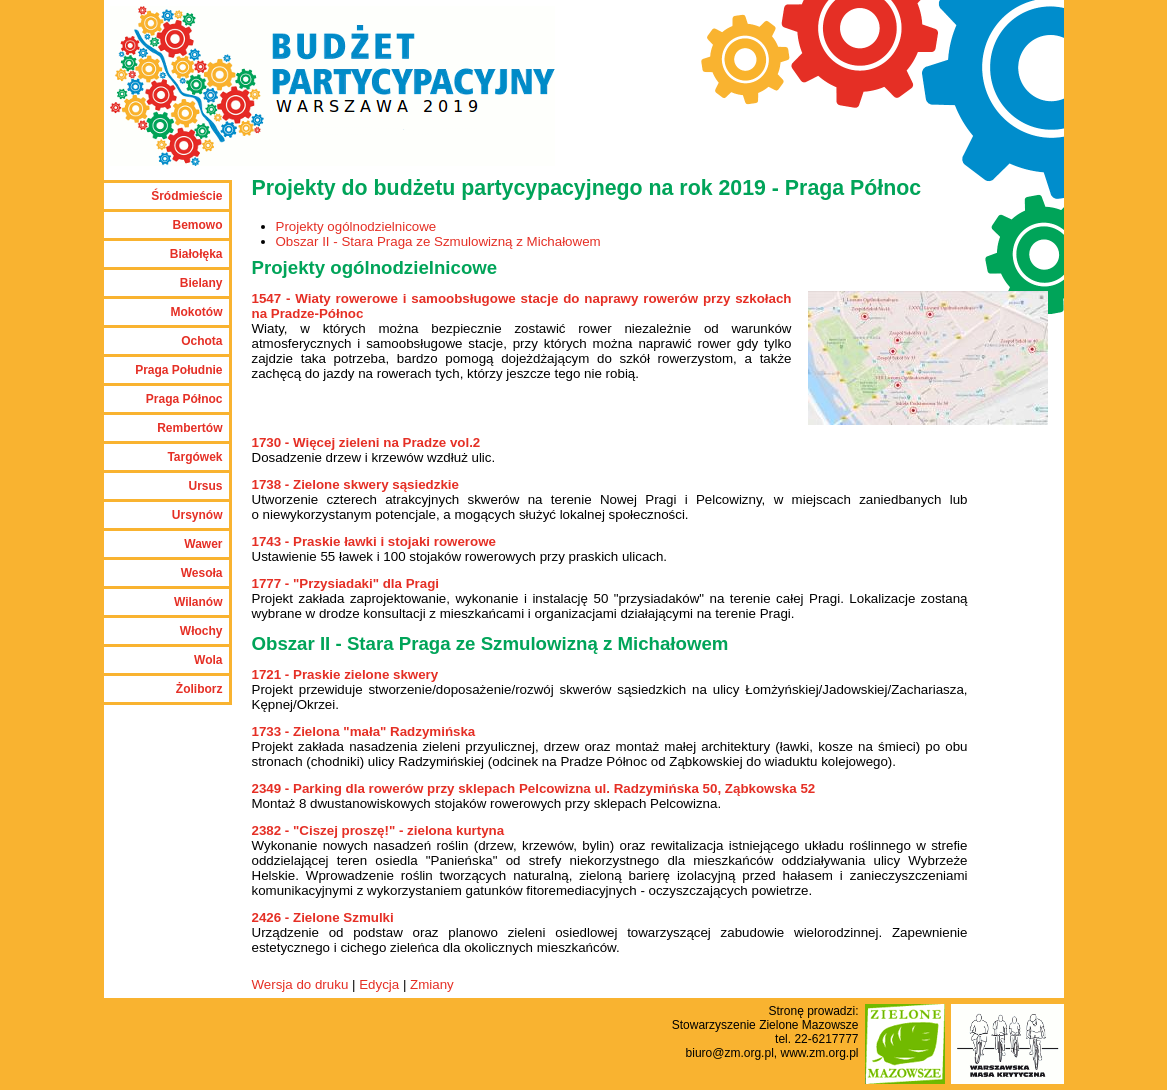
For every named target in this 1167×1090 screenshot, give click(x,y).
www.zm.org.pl (819, 1053)
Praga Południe (178, 370)
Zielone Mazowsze (808, 1025)
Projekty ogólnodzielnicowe (356, 226)
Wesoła (202, 573)
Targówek (194, 457)
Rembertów (189, 428)
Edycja (379, 984)
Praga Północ (184, 399)
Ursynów (197, 515)
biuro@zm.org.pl (730, 1053)
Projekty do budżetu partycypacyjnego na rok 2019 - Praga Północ (587, 188)
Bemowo (197, 225)
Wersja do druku (300, 984)
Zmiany (432, 984)
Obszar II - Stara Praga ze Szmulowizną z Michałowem (438, 241)
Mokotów (197, 312)
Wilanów (198, 602)
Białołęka (196, 254)
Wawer (203, 544)
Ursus (205, 486)
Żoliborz (199, 689)
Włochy (201, 631)
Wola (208, 660)
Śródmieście (186, 196)
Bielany (201, 283)
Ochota (201, 341)
